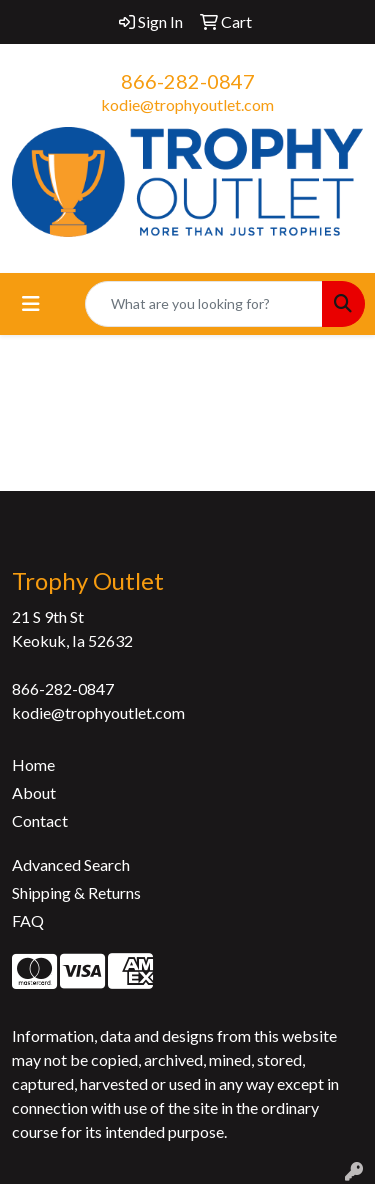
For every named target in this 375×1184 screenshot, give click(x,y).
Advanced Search (71, 864)
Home (33, 764)
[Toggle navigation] (31, 303)
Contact (40, 820)
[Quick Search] (204, 304)
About (34, 792)
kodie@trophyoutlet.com (187, 104)
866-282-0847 (188, 81)
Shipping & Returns (76, 892)
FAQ (28, 920)
